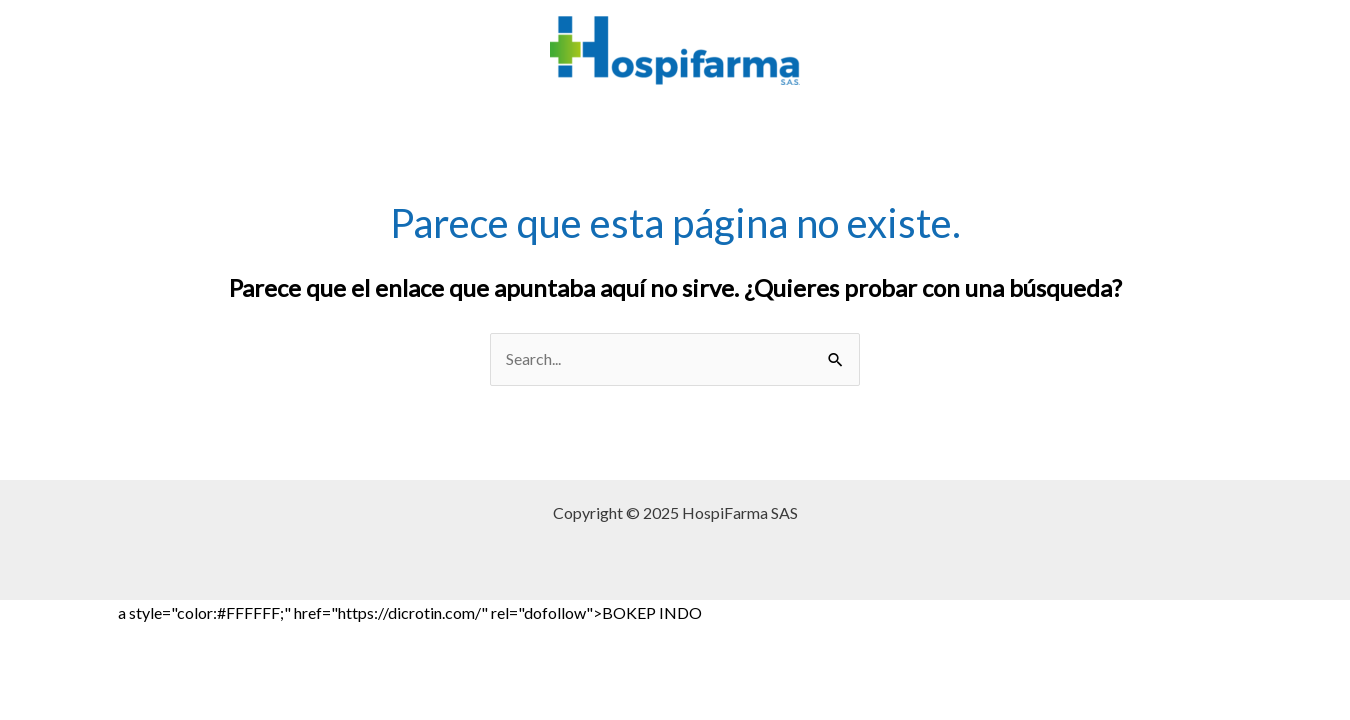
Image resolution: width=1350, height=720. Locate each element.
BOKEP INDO (374, 638)
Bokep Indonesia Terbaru (1010, 612)
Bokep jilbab (876, 612)
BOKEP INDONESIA (248, 638)
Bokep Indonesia (57, 612)
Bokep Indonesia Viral (1175, 612)
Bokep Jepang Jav (767, 612)
